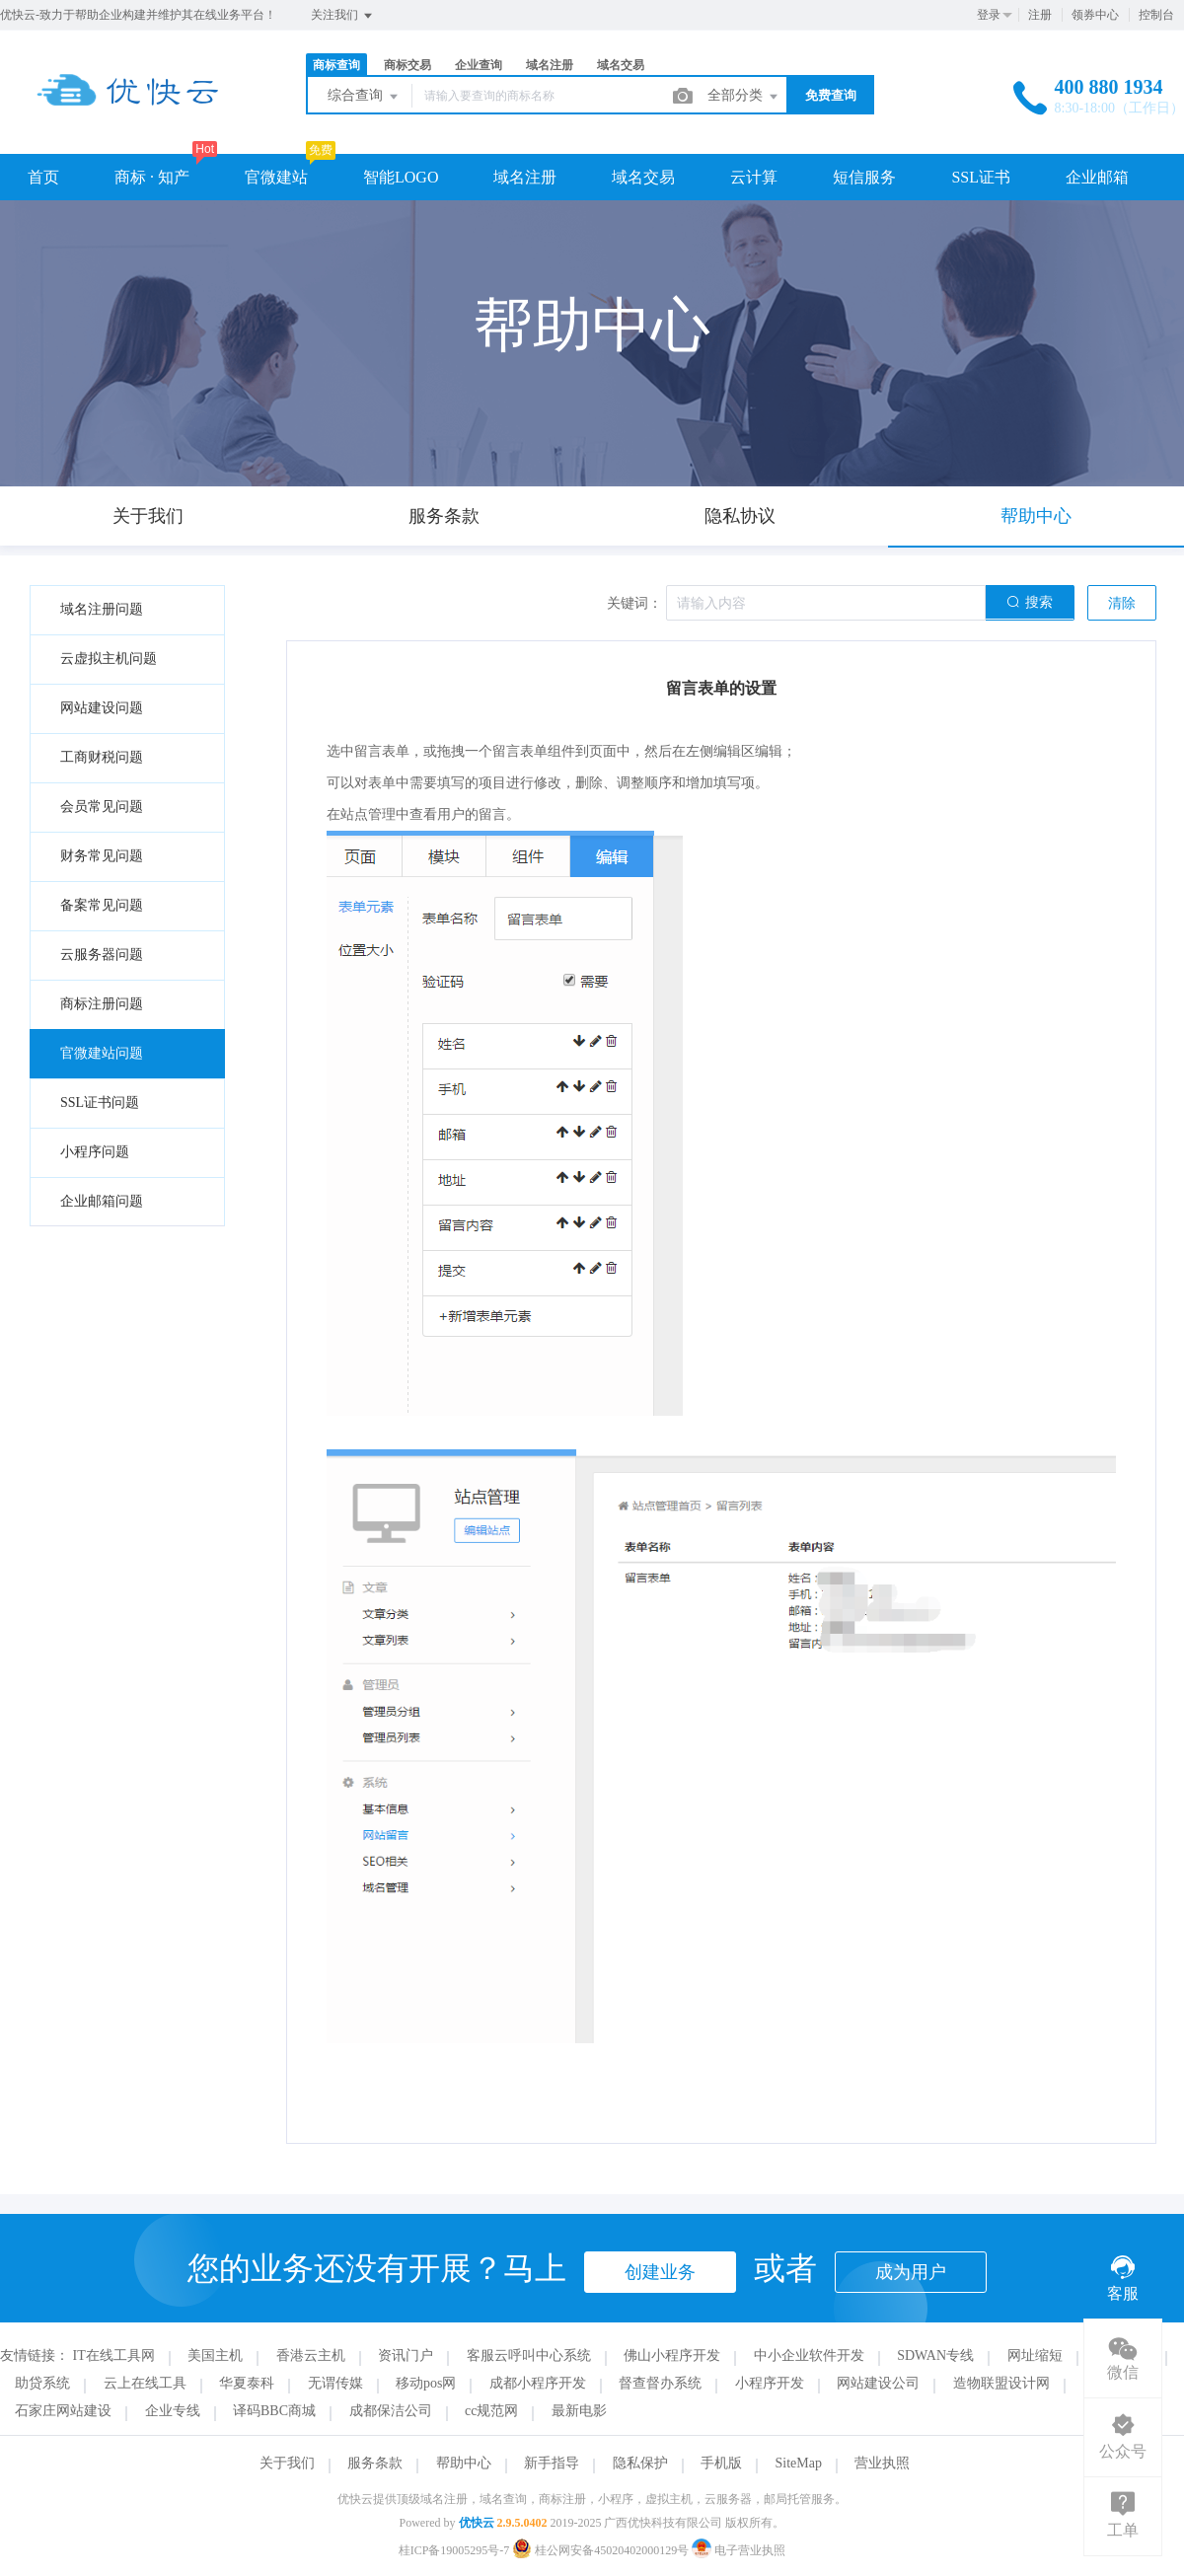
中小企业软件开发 (809, 2355)
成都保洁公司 (390, 2410)
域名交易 (620, 65)
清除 (1122, 603)
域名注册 (549, 65)
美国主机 (215, 2355)
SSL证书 (980, 177)
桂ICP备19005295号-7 (454, 2550)
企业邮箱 (1097, 177)
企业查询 (478, 65)
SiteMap (799, 2463)
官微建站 (276, 177)
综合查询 (364, 97)
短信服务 (864, 177)
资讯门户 (405, 2355)
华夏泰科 (246, 2383)
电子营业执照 (738, 2550)
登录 (988, 15)
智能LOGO (400, 177)
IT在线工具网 (114, 2355)
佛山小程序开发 (672, 2355)
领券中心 (1095, 15)
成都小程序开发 (537, 2383)
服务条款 (375, 2463)
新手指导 (551, 2463)
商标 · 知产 (151, 177)
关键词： (634, 603)
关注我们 (343, 16)
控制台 (1156, 15)
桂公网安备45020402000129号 (602, 2550)
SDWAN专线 (935, 2355)
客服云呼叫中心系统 (529, 2355)
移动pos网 (426, 2383)
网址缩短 (1035, 2355)
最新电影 (579, 2410)
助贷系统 (42, 2383)
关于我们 (287, 2463)
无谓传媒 (335, 2383)
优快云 (476, 2523)
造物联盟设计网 (1001, 2383)
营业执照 (882, 2463)
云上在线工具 (145, 2383)
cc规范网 (491, 2410)
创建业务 (660, 2272)
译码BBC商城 (274, 2410)
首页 (43, 177)
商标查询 (336, 65)
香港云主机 (310, 2355)
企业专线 (172, 2410)
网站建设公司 (878, 2383)
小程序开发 (769, 2383)
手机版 (721, 2463)
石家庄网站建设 (63, 2410)
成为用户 (910, 2272)
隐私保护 (640, 2463)
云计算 (753, 177)
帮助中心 (463, 2463)
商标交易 (407, 65)
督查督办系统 (660, 2383)
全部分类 (743, 97)
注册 (1040, 15)
